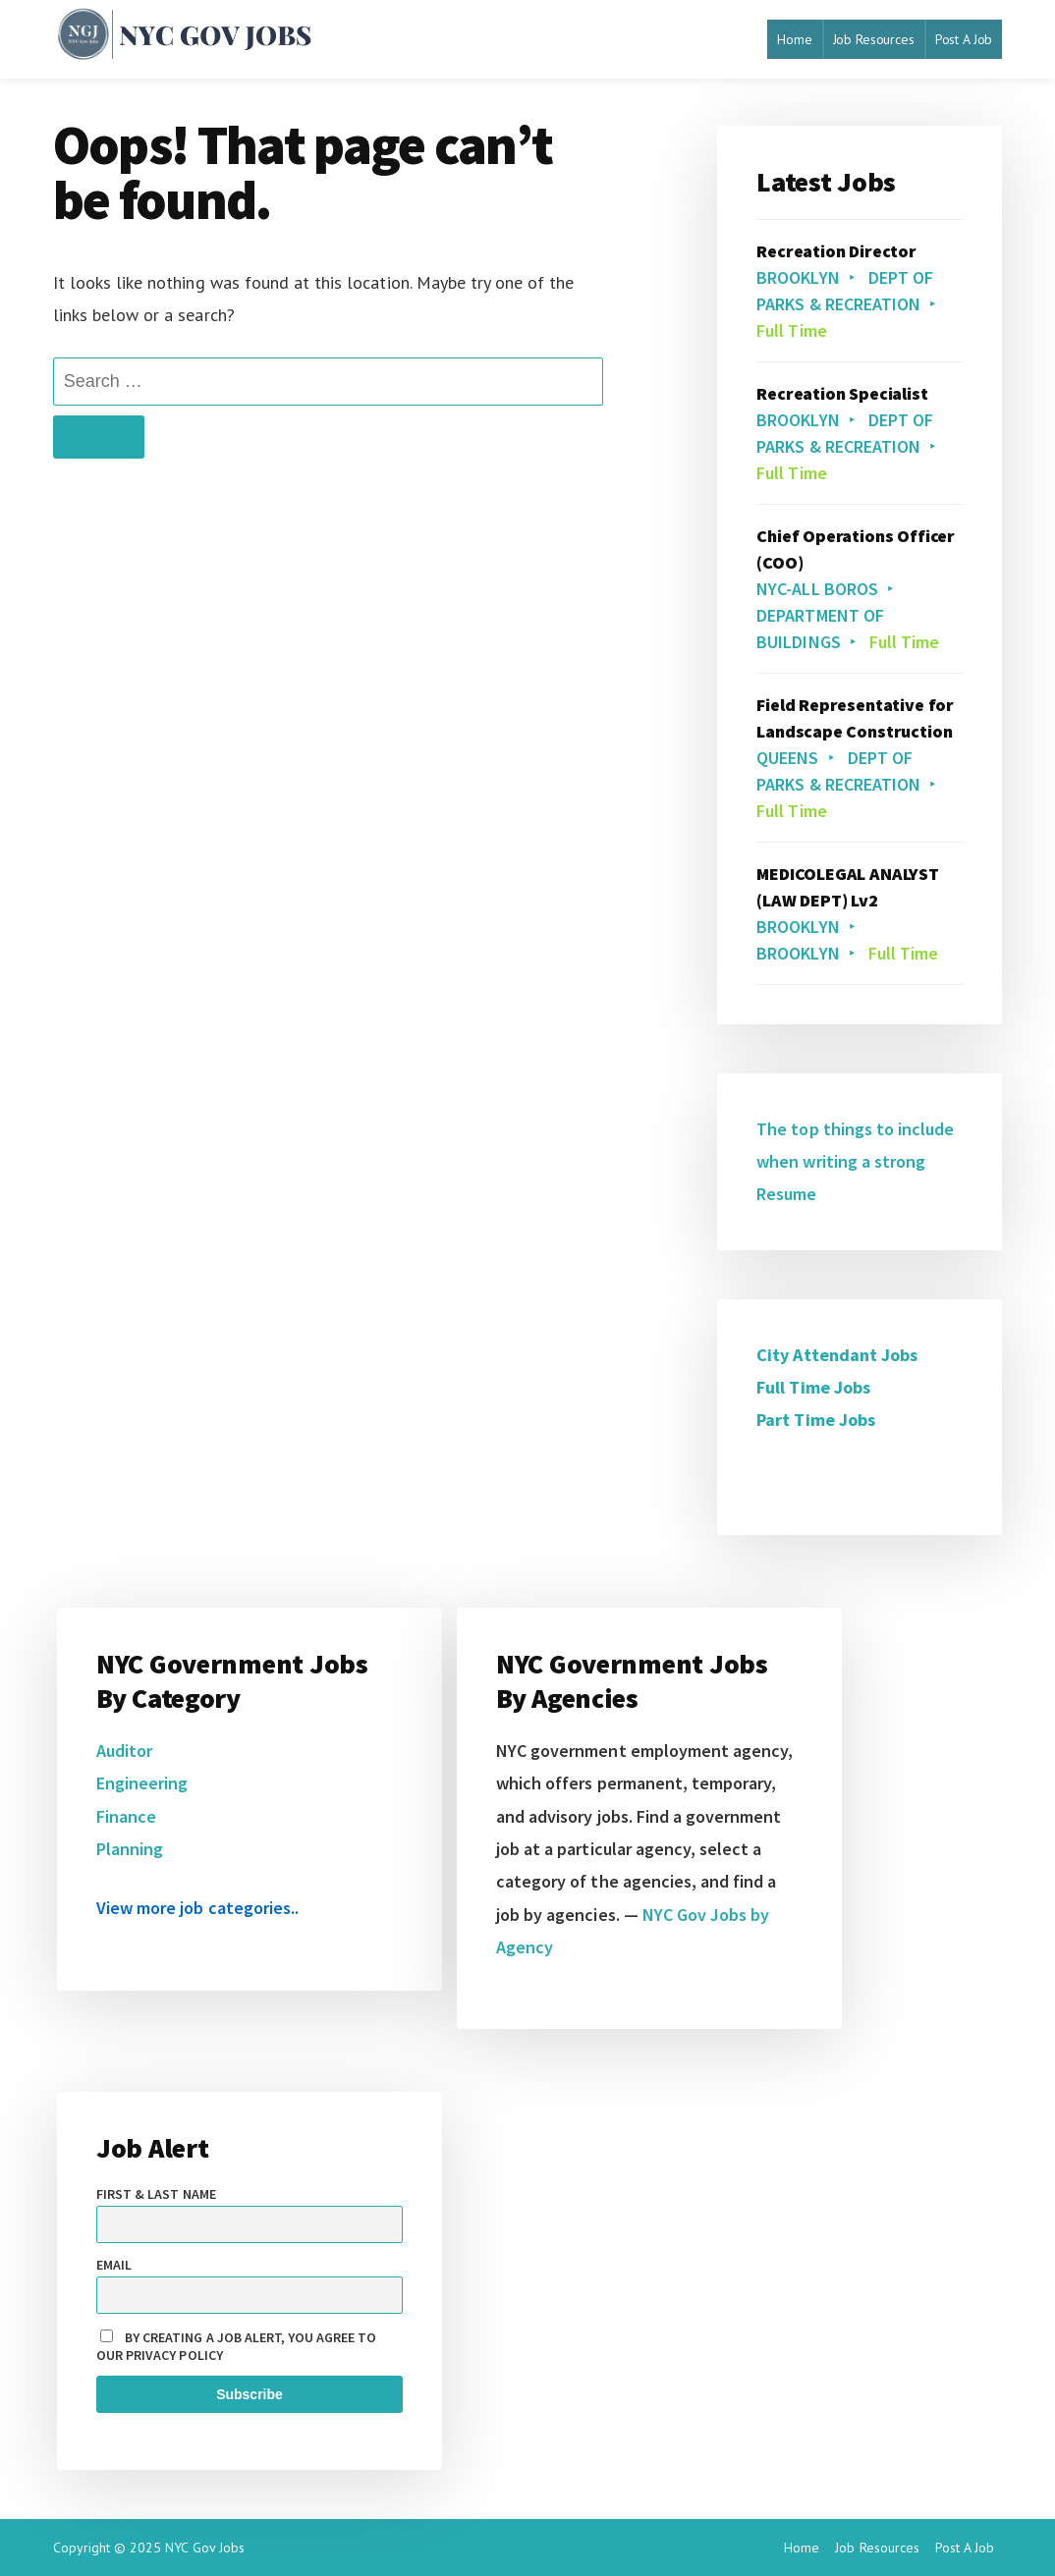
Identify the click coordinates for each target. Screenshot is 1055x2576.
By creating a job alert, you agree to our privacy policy (236, 2346)
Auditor (124, 1750)
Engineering (142, 1783)
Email (114, 2265)
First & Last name (156, 2194)
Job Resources (874, 39)
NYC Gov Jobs (204, 2547)
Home (794, 39)
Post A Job (964, 39)
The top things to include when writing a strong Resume (855, 1162)
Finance (126, 1816)
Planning (129, 1848)
